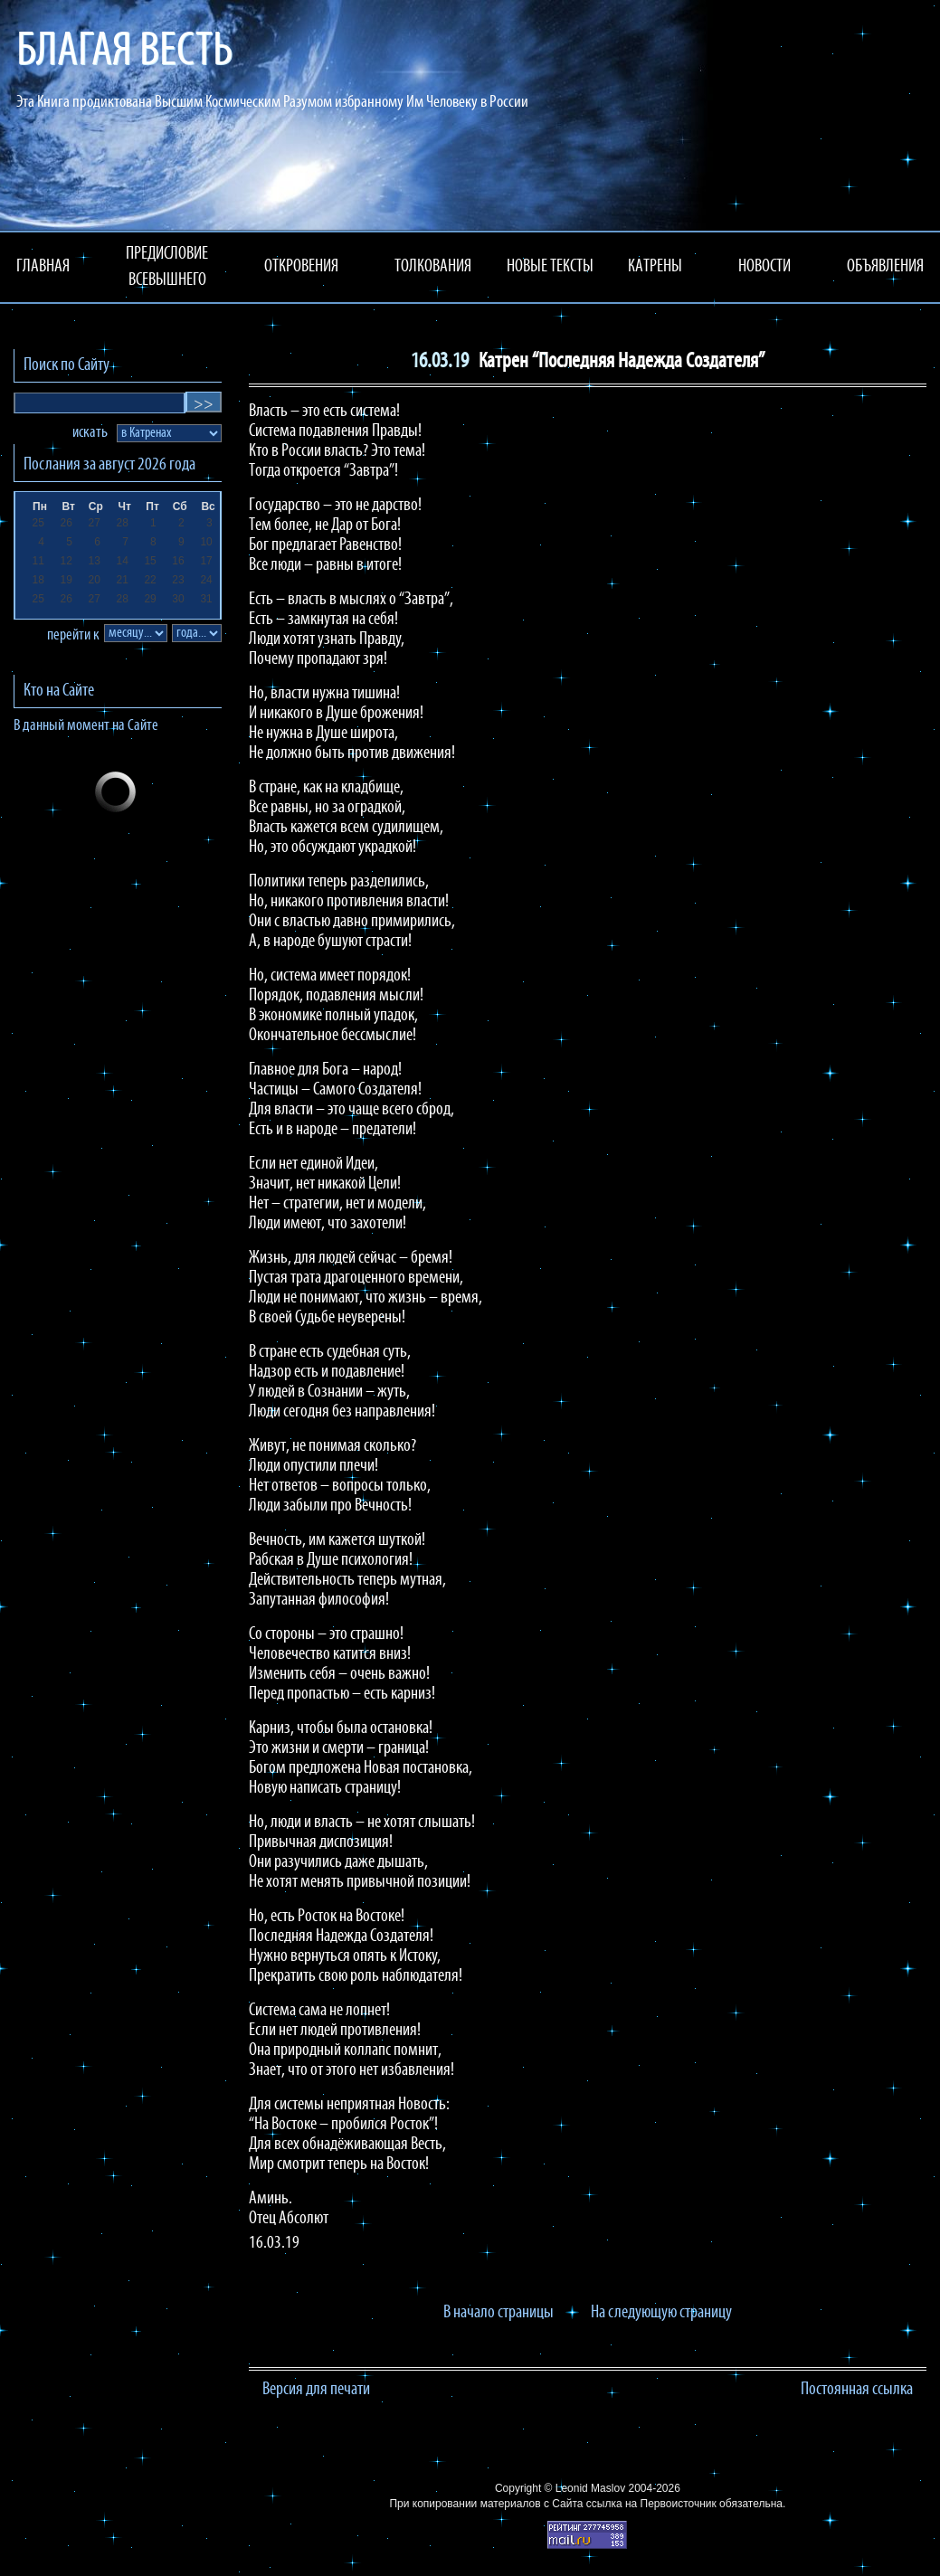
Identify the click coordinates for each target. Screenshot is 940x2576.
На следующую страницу (661, 2313)
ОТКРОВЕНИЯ (301, 267)
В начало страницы (498, 2313)
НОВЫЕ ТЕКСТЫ (550, 267)
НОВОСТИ (764, 267)
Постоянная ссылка (857, 2390)
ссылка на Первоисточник (651, 2503)
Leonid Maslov (590, 2488)
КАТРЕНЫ (655, 267)
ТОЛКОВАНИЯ (432, 267)
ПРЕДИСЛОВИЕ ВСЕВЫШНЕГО (167, 267)
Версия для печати (316, 2390)
